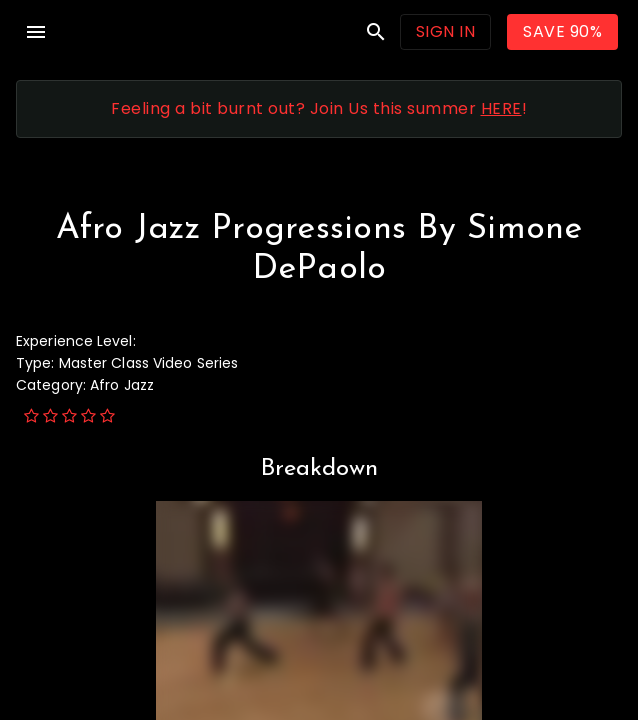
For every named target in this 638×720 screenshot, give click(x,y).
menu (36, 32)
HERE (501, 108)
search (376, 32)
